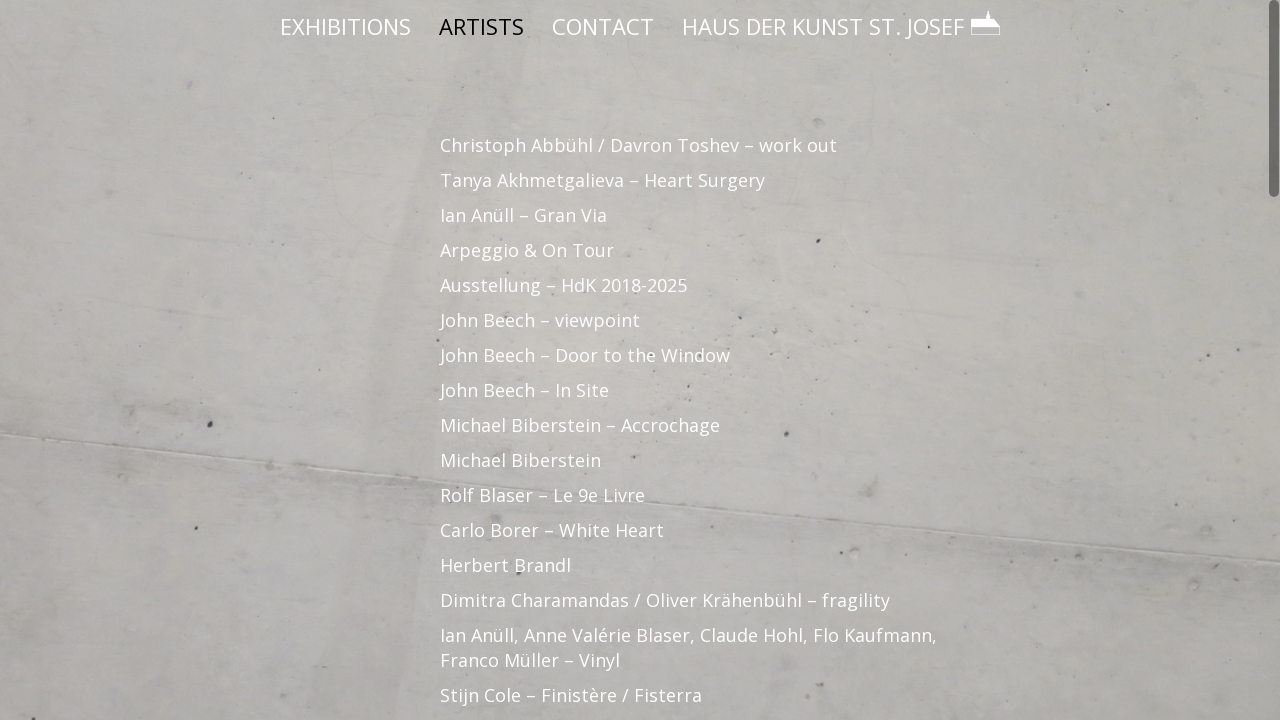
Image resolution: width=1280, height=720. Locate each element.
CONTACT (603, 26)
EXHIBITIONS (345, 26)
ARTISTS (481, 26)
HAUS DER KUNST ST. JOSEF (841, 26)
